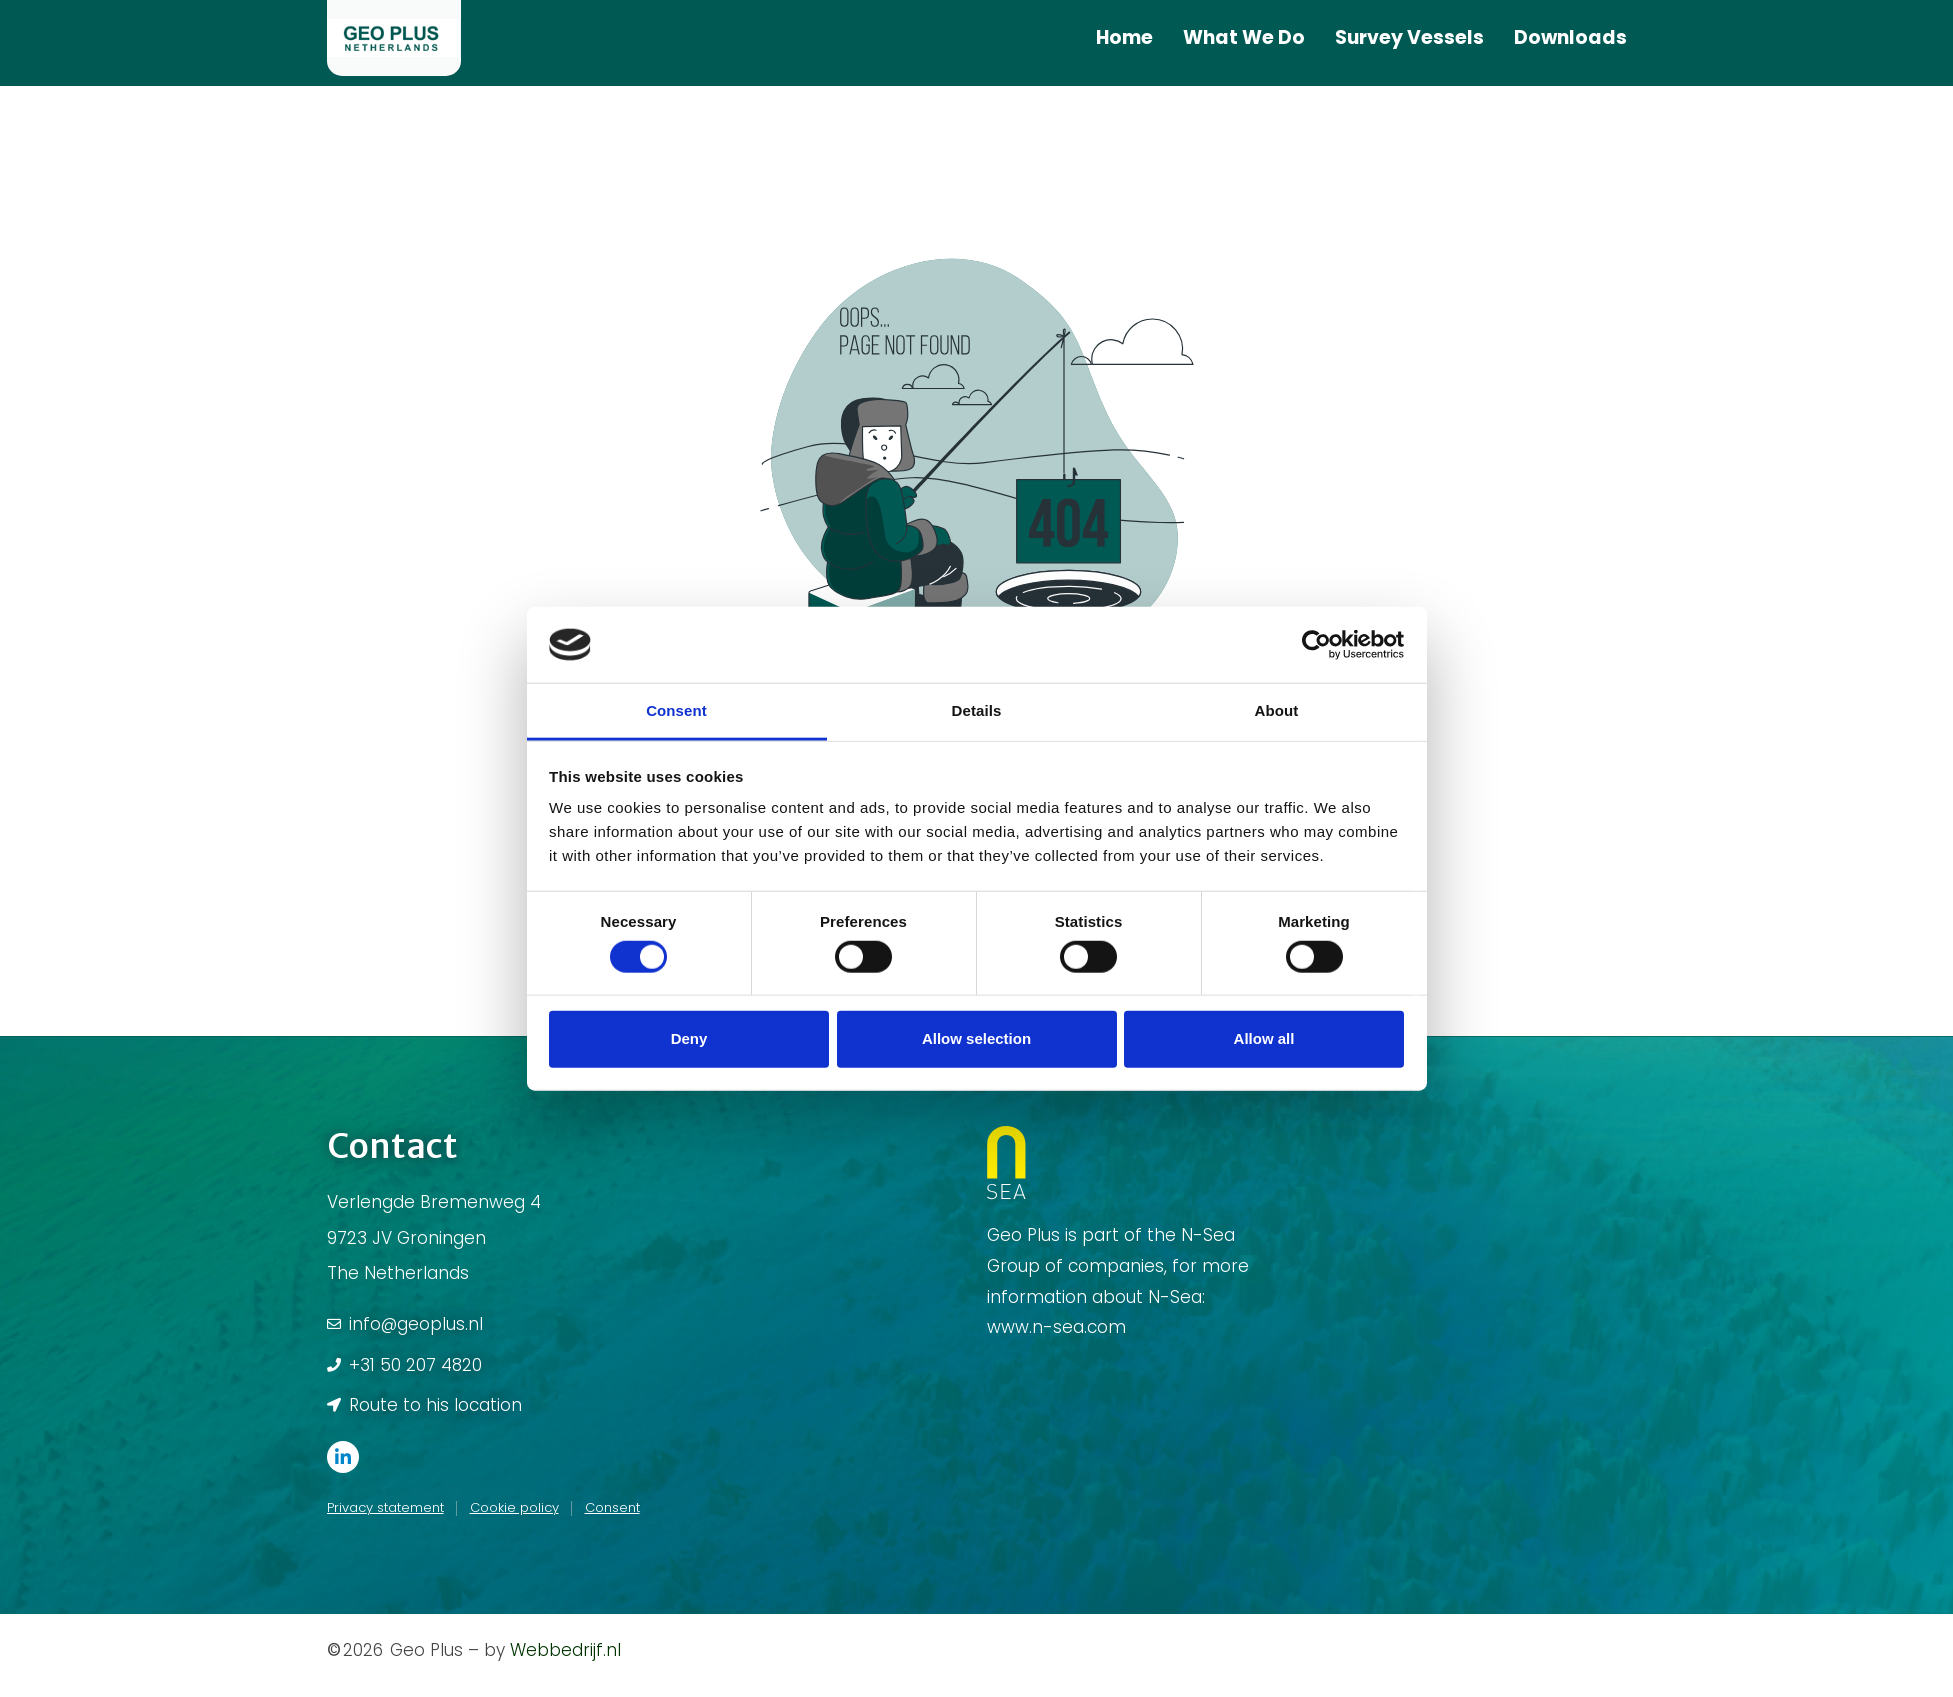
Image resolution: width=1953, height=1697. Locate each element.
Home (1124, 37)
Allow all (1264, 1038)
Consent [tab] (676, 710)
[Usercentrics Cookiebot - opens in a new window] (1316, 645)
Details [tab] (977, 710)
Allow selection (976, 1038)
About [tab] (1277, 710)
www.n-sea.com (1056, 1327)
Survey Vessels (1409, 37)
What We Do (1244, 37)
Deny (689, 1038)
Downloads (1570, 37)
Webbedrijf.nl (565, 1650)
